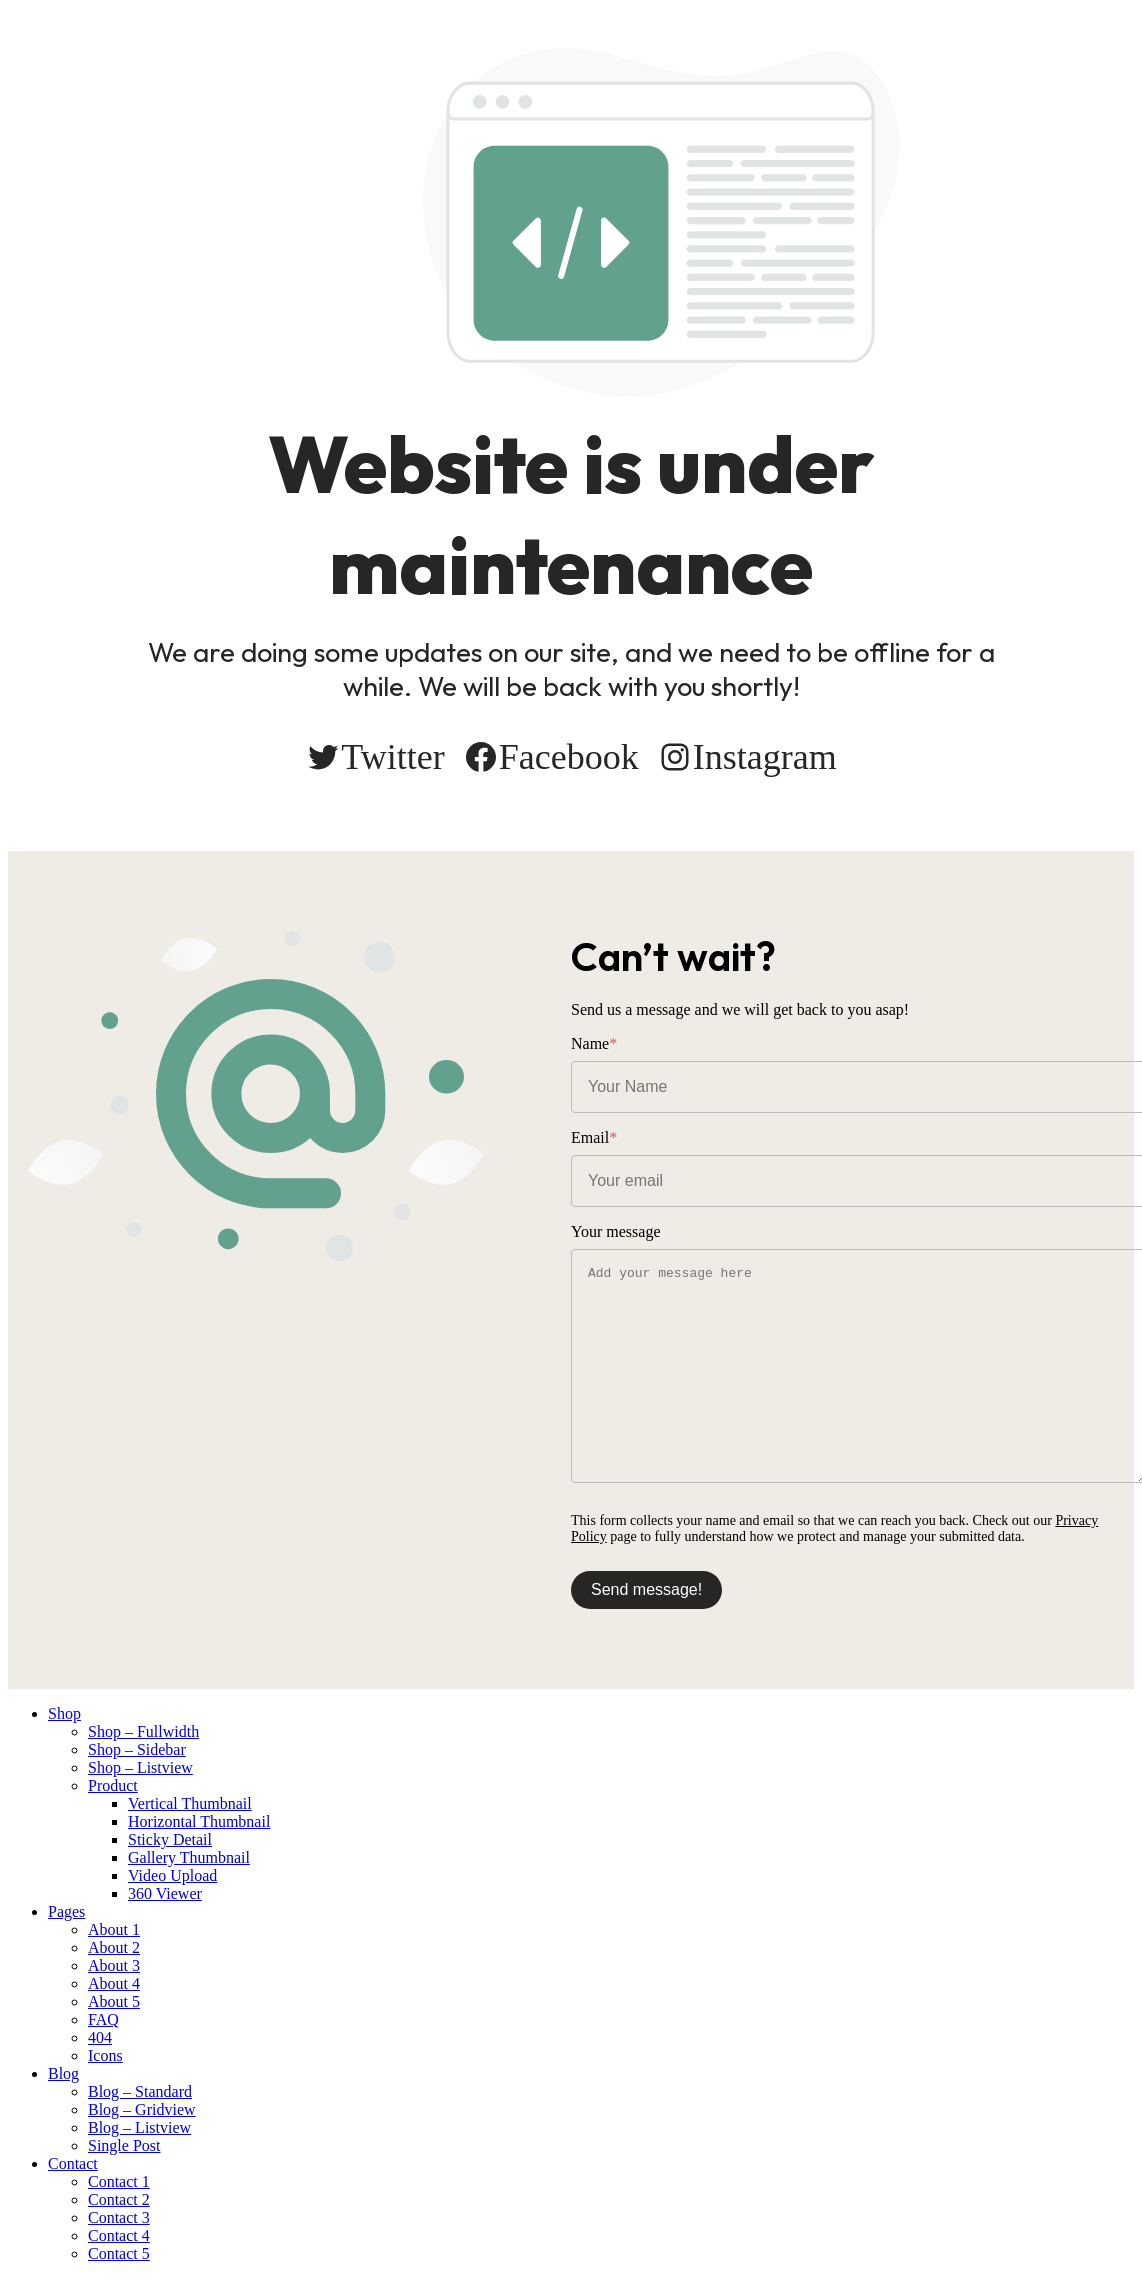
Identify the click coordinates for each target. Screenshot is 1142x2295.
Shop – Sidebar (137, 1749)
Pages (66, 1911)
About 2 (114, 1947)
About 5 (114, 2001)
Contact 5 (119, 2253)
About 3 (114, 1965)
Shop (64, 1713)
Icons (105, 2055)
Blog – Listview (139, 2127)
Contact (73, 2163)
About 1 (114, 1929)
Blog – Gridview (142, 2109)
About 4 (114, 1983)
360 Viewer (165, 1893)
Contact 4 (119, 2235)
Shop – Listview (140, 1767)
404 (100, 2037)
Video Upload (172, 1875)
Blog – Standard (140, 2091)
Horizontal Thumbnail (199, 1821)
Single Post (124, 2145)
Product (113, 1785)
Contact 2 (119, 2199)
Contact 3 (119, 2217)
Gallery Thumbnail (189, 1857)
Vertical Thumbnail (190, 1803)
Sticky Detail (170, 1839)
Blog (63, 2073)
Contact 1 (119, 2181)
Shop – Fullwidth (143, 1731)
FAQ (103, 2019)
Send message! (646, 1589)
